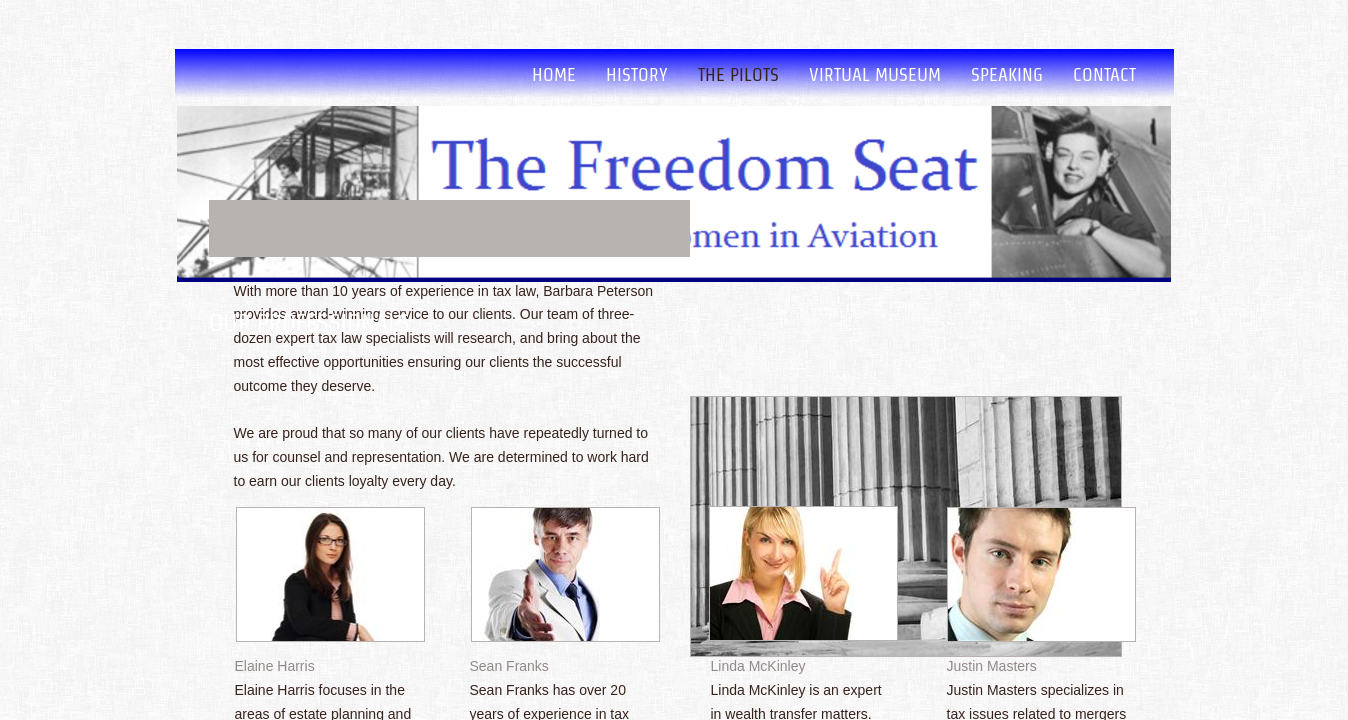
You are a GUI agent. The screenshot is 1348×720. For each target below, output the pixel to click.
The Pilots (738, 74)
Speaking (1007, 74)
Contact (1104, 74)
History (637, 74)
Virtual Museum (875, 74)
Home (554, 74)
